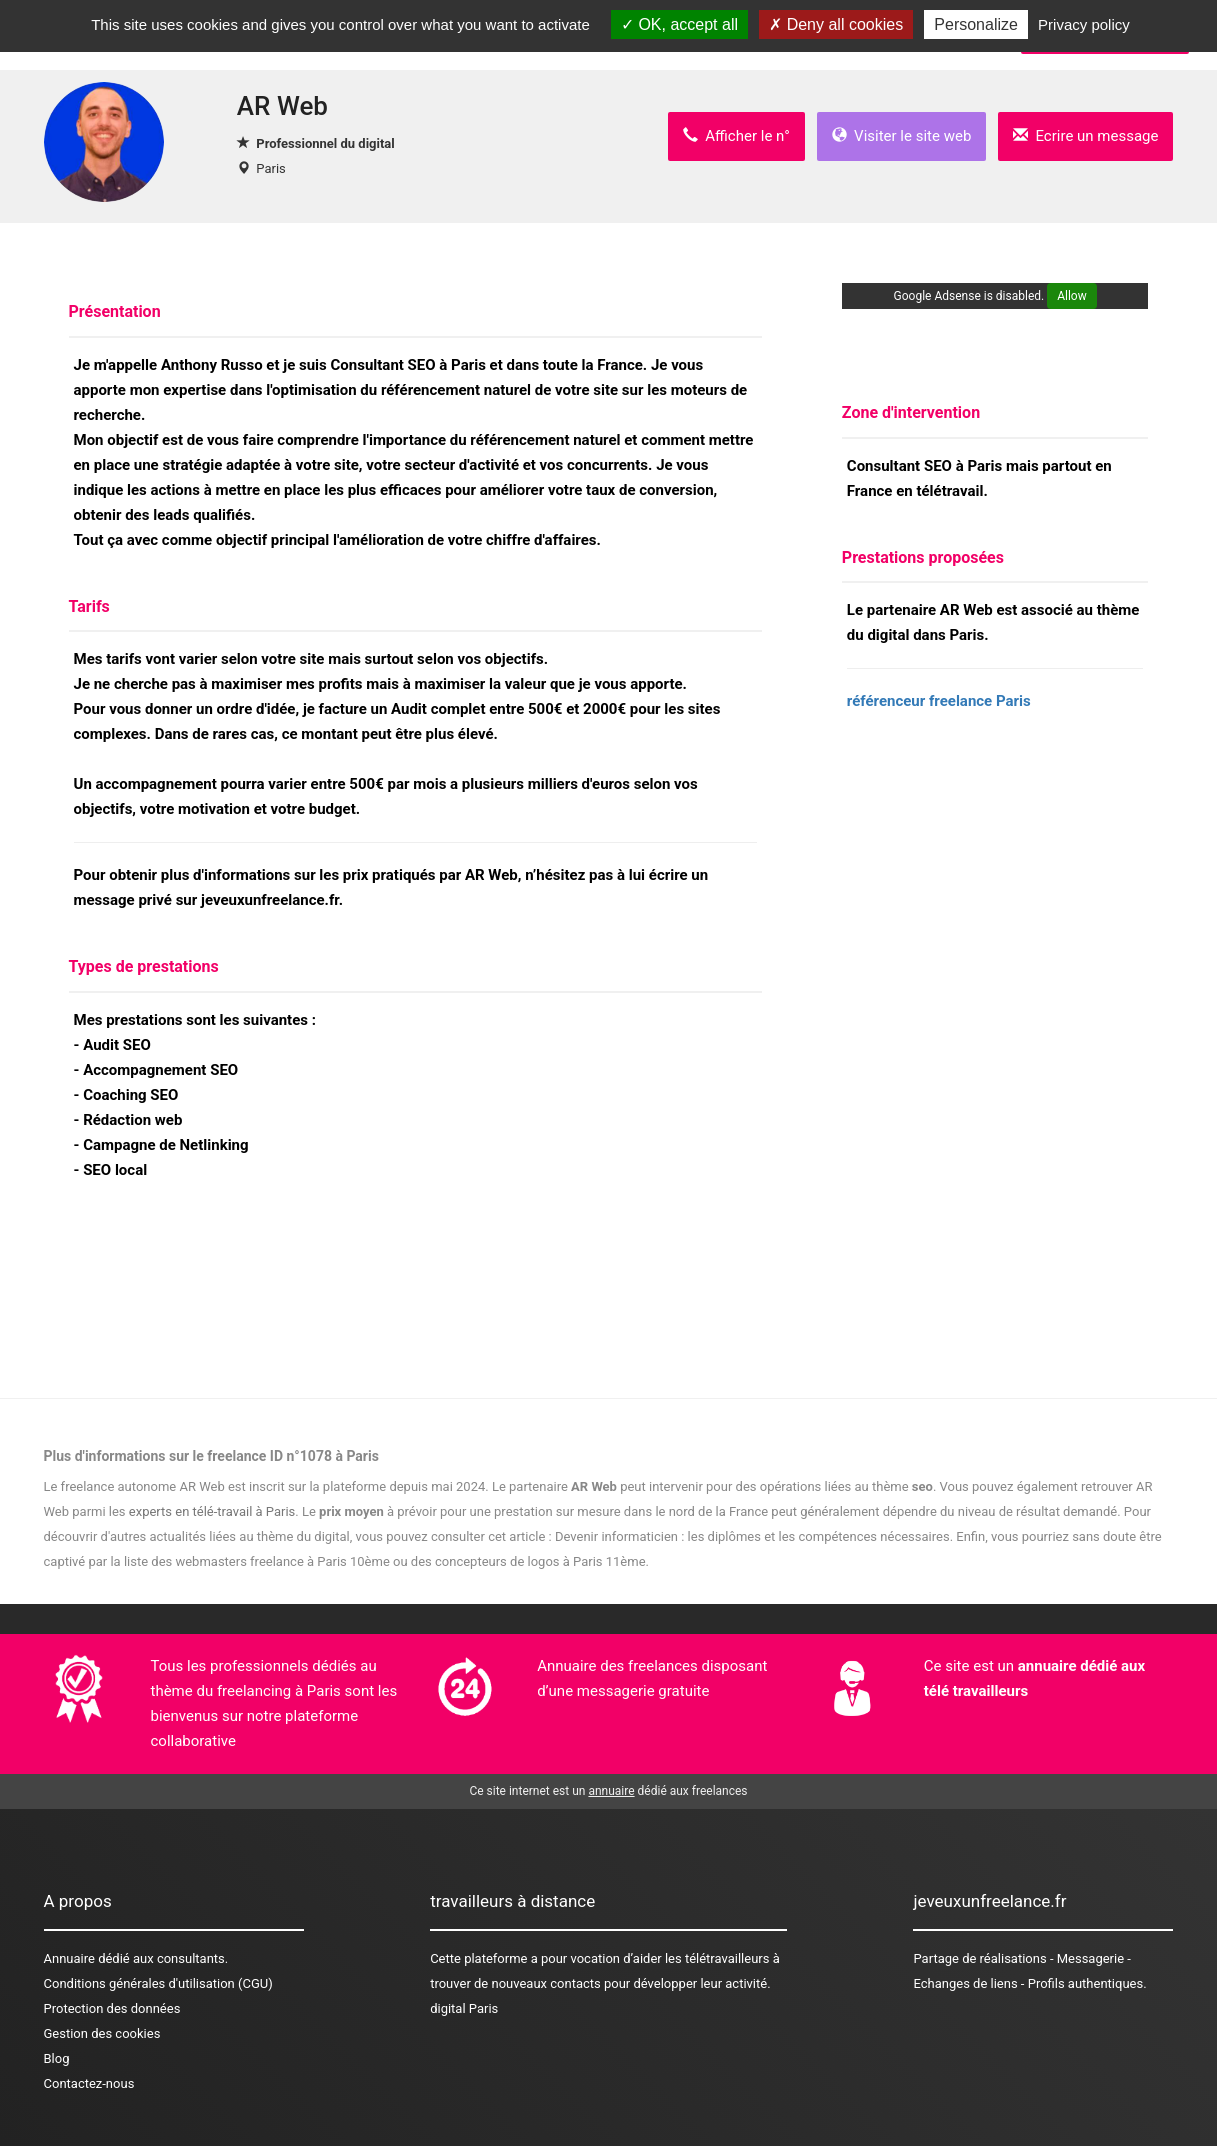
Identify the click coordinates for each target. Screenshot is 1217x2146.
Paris (270, 168)
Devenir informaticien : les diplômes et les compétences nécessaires (752, 1536)
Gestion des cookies (102, 2033)
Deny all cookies (836, 24)
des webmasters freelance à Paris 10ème (270, 1561)
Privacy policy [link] (1084, 24)
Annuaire (69, 1958)
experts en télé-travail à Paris (212, 1511)
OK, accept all (679, 24)
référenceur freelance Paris (939, 701)
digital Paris (464, 2008)
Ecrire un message (1085, 136)
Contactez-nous (89, 2083)
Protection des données (112, 2008)
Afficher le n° (736, 136)
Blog (57, 2058)
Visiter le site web (902, 136)
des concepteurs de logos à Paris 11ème (528, 1561)
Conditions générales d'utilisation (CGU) (158, 1983)
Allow (1072, 296)
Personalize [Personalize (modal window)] (976, 24)
